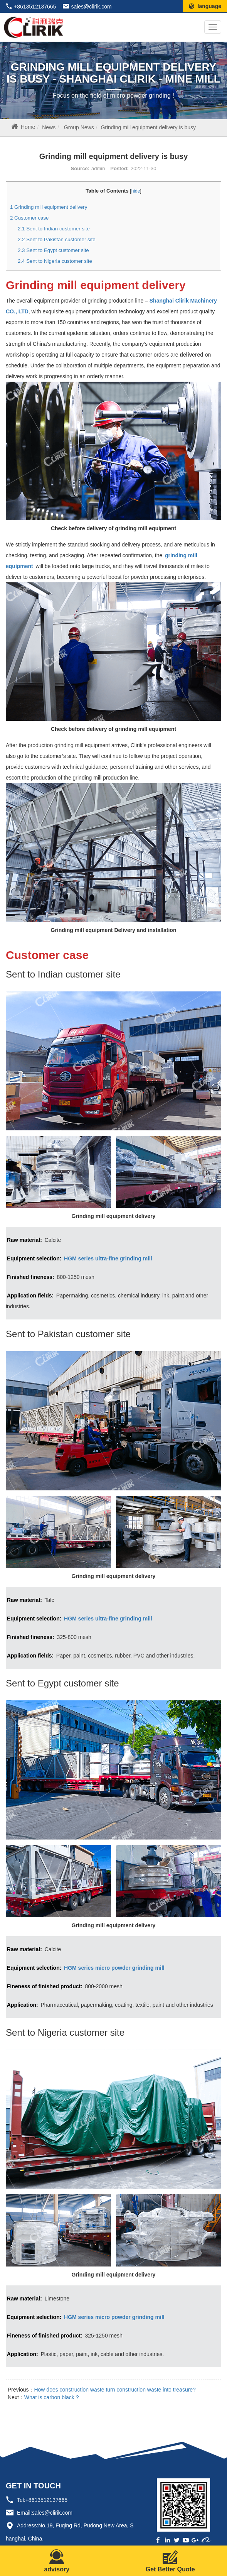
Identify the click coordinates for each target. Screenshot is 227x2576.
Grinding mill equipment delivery (48, 207)
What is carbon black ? (51, 2397)
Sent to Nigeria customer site (55, 261)
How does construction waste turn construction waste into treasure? (114, 2390)
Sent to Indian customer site (54, 229)
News (48, 127)
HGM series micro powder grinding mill (114, 1968)
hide (135, 191)
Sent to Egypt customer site (53, 250)
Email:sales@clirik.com (44, 2513)
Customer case (29, 218)
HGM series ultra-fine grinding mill (108, 1258)
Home (28, 127)
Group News (79, 127)
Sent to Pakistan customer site (57, 239)
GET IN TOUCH (33, 2485)
